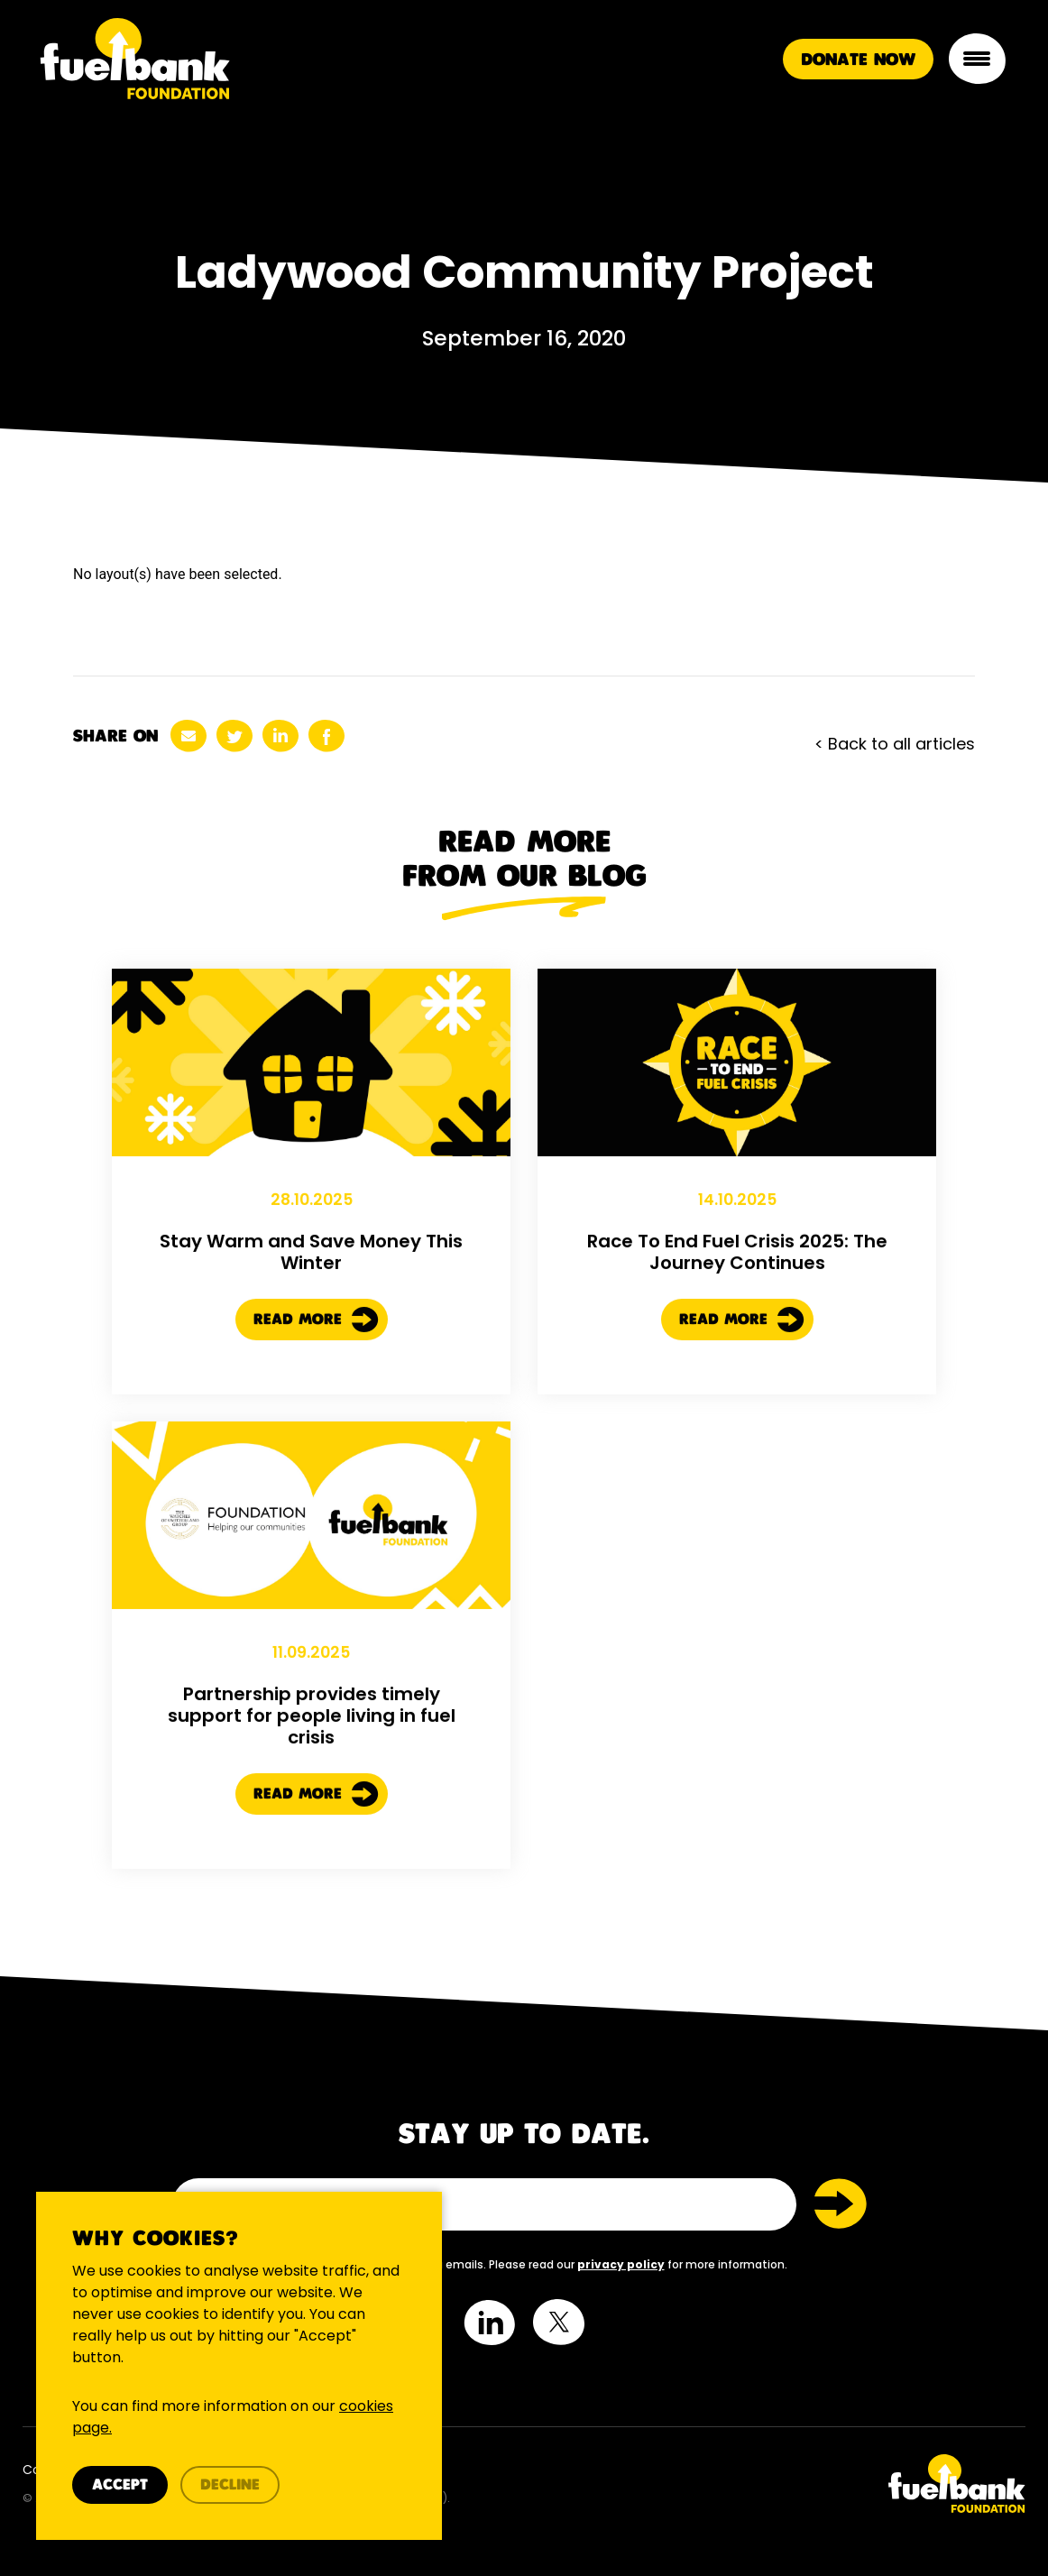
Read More (316, 1336)
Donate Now (858, 60)
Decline (230, 2485)
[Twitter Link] (781, 2483)
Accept (120, 2485)
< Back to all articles (894, 743)
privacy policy (621, 2264)
